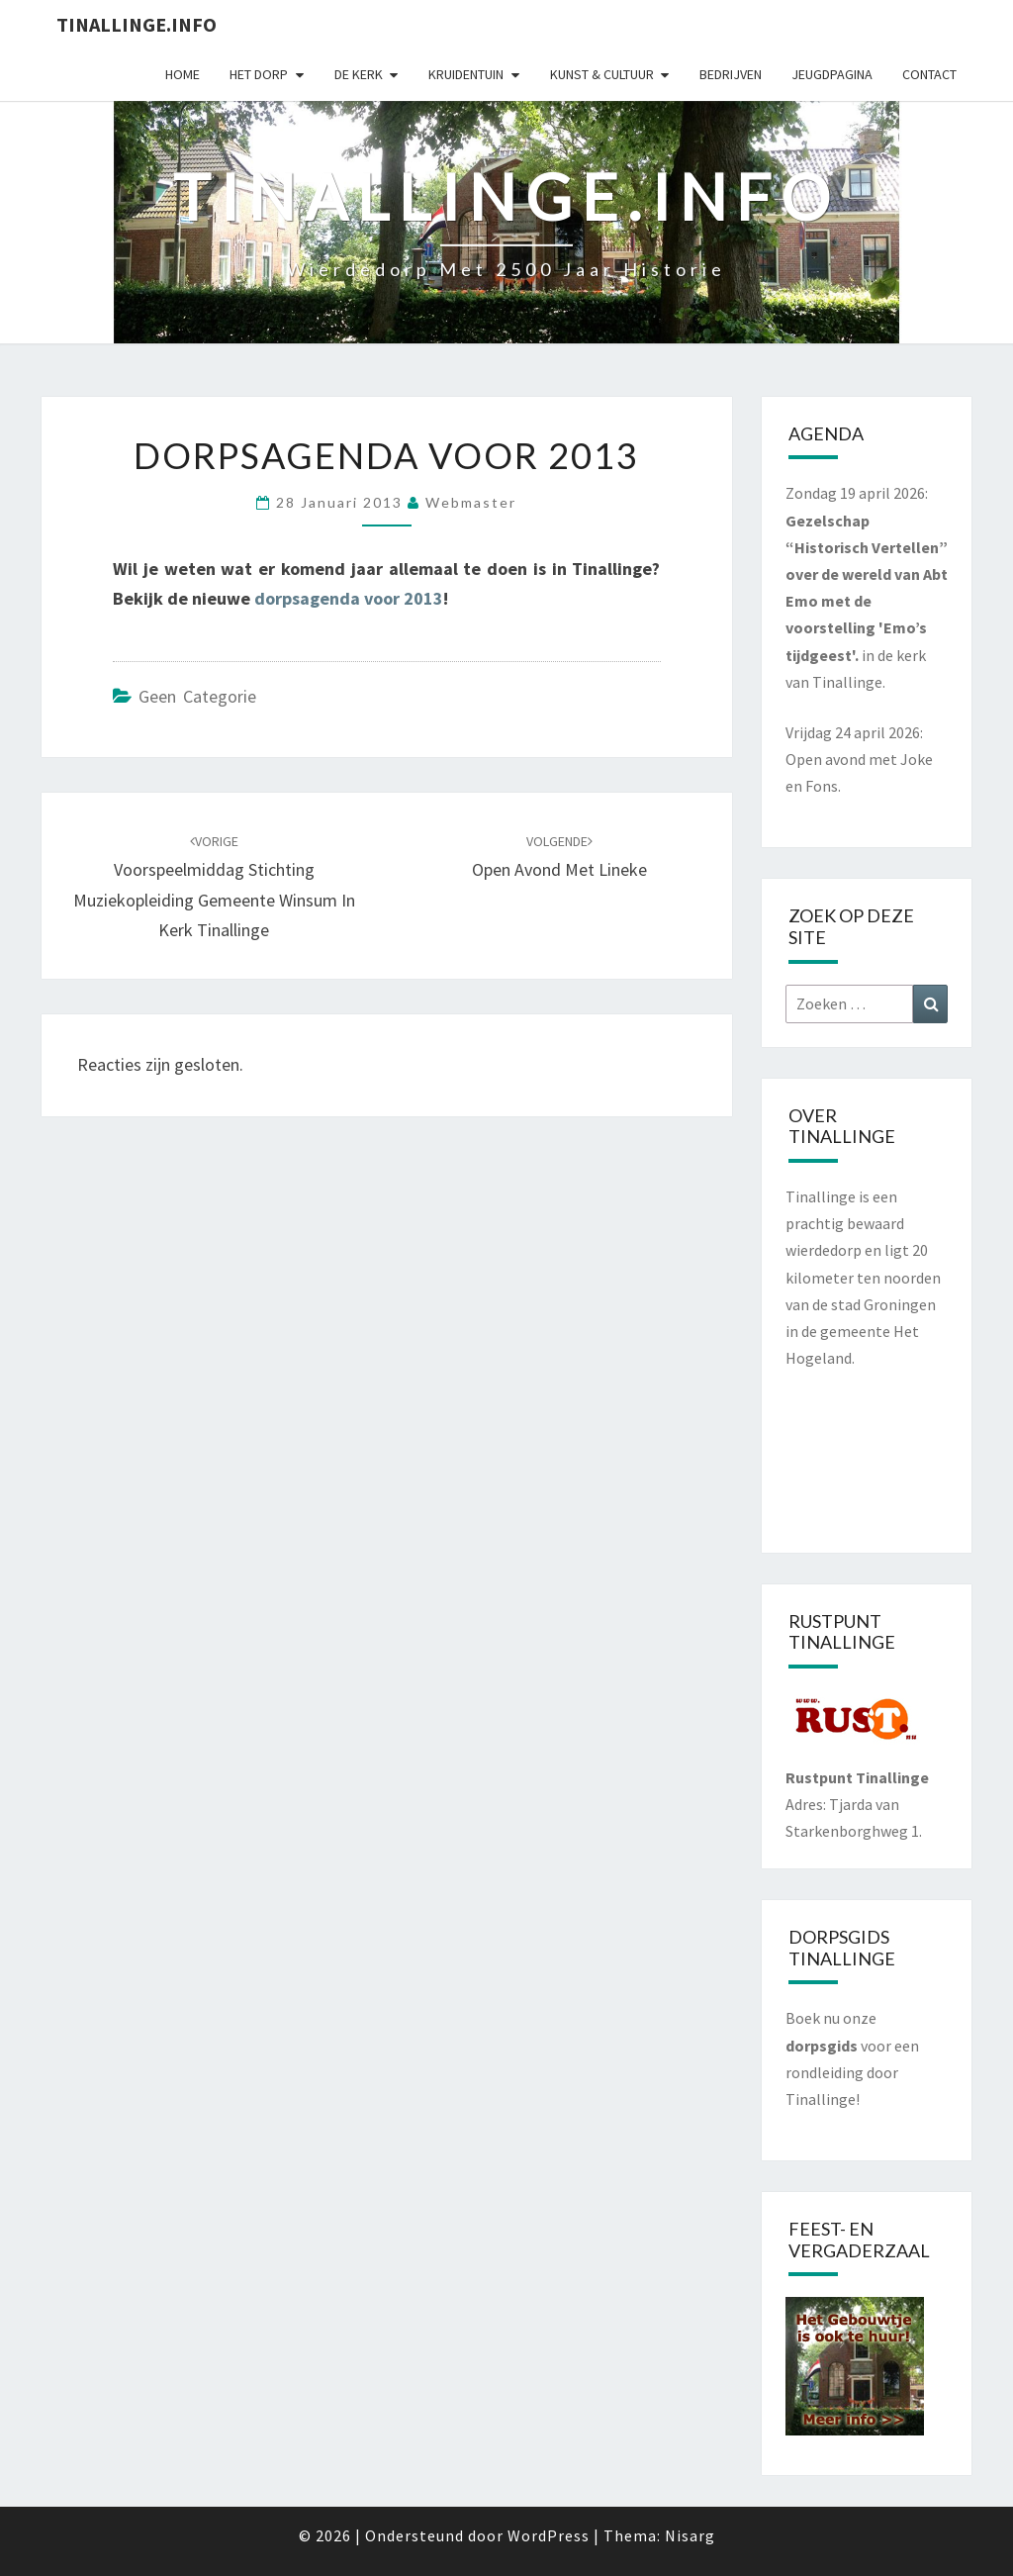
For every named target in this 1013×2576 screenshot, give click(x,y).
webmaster (470, 502)
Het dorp (259, 74)
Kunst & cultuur (602, 74)
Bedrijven (730, 74)
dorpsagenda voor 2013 (348, 598)
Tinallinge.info (136, 24)
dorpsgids (821, 2045)
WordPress (548, 2535)
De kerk (358, 74)
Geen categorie (197, 696)
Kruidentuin (466, 74)
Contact (929, 74)
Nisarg (690, 2535)
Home (182, 74)
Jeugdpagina (832, 74)
